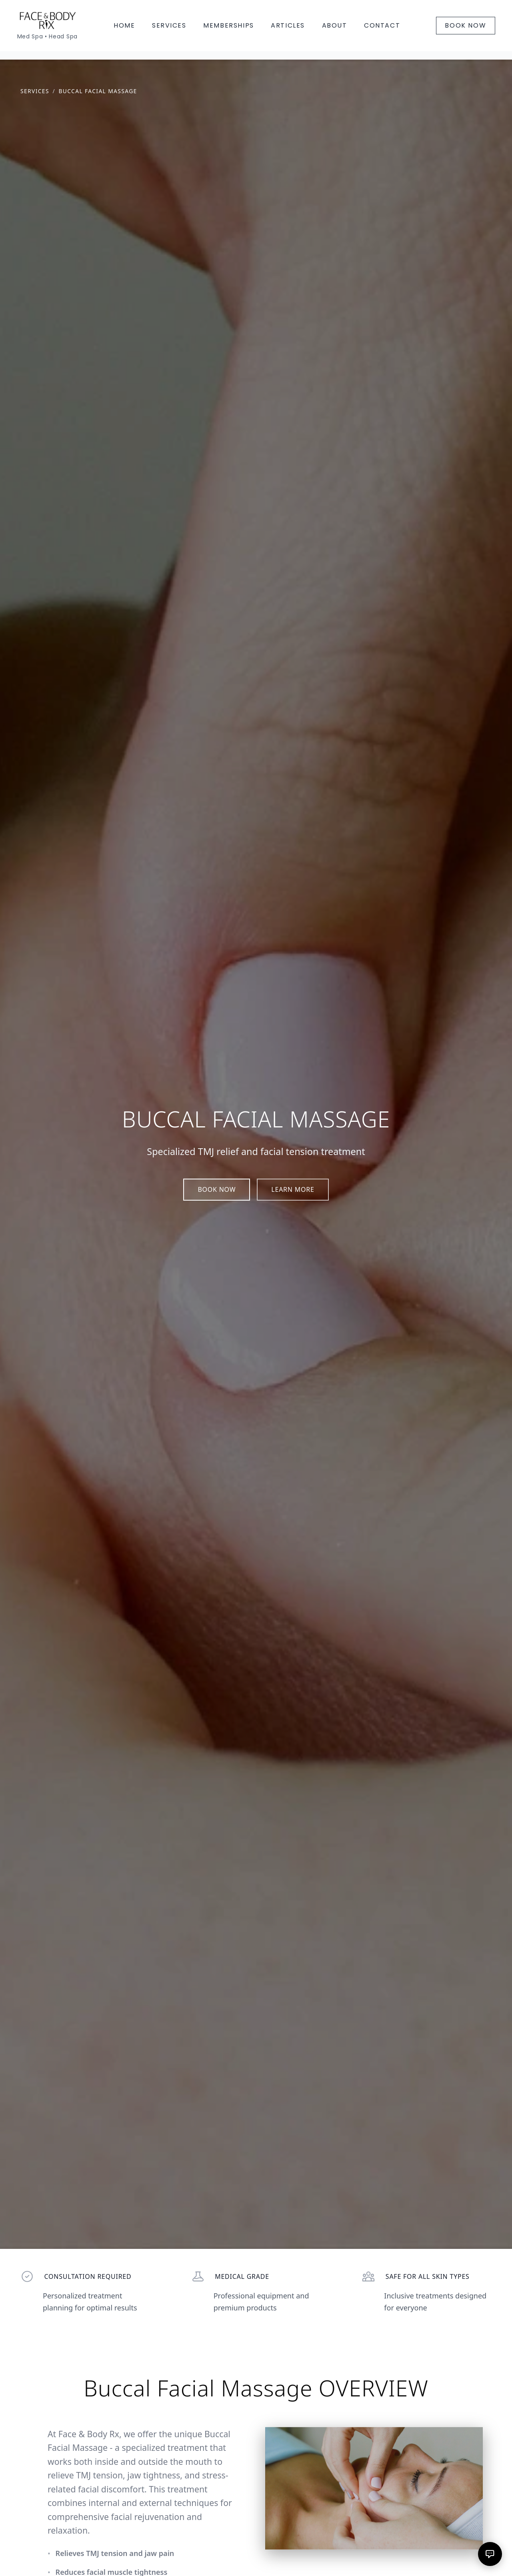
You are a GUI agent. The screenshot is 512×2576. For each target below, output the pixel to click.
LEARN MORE (292, 1189)
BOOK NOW (465, 25)
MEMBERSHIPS (228, 25)
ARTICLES (288, 25)
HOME (124, 25)
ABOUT (334, 25)
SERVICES (169, 25)
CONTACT (382, 25)
